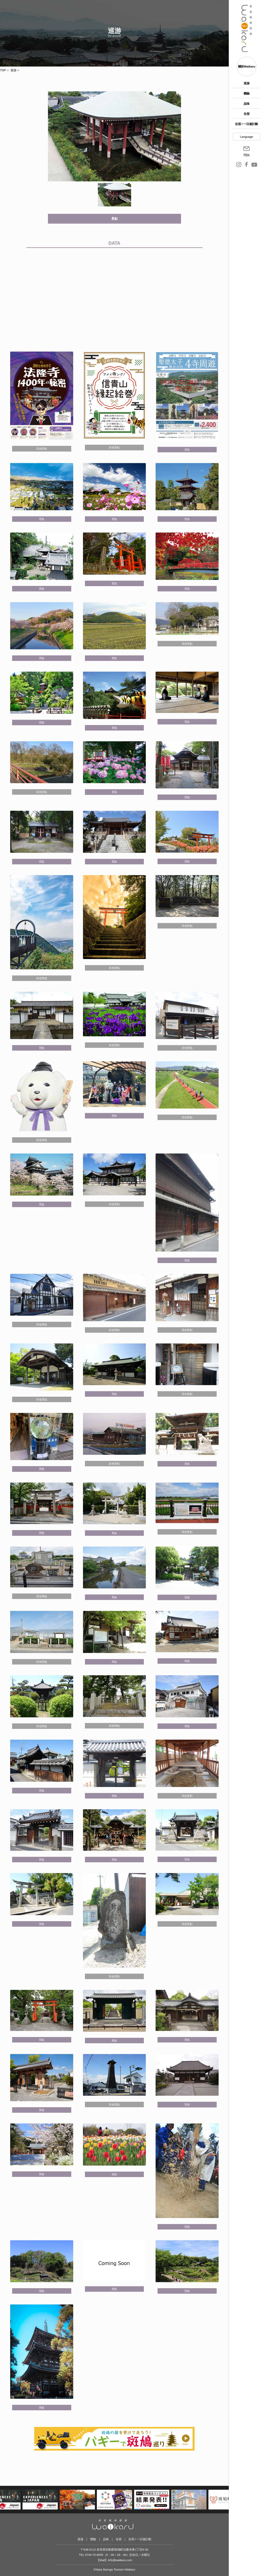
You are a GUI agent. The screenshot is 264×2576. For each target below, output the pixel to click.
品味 (247, 103)
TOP (3, 70)
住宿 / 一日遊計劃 (246, 124)
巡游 (247, 83)
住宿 (247, 113)
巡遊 (80, 2539)
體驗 (247, 93)
